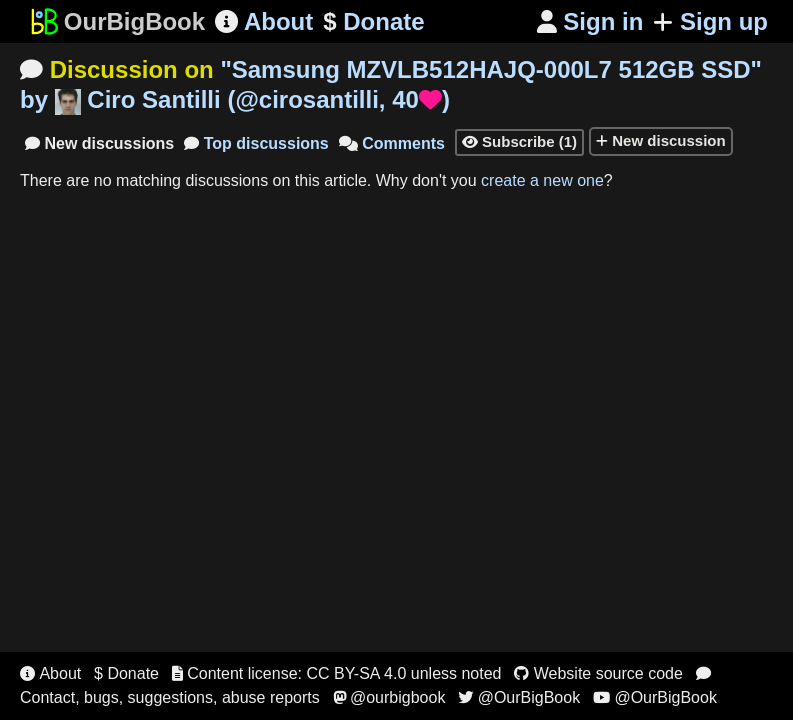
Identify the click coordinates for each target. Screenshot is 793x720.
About (264, 21)
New (99, 143)
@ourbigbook (389, 697)
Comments (392, 143)
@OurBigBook (519, 697)
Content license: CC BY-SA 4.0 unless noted (337, 673)
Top (256, 143)
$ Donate (126, 673)
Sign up (710, 21)
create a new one (542, 180)
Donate (373, 22)
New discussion (661, 140)
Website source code (598, 673)
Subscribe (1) (519, 141)
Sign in (590, 21)
